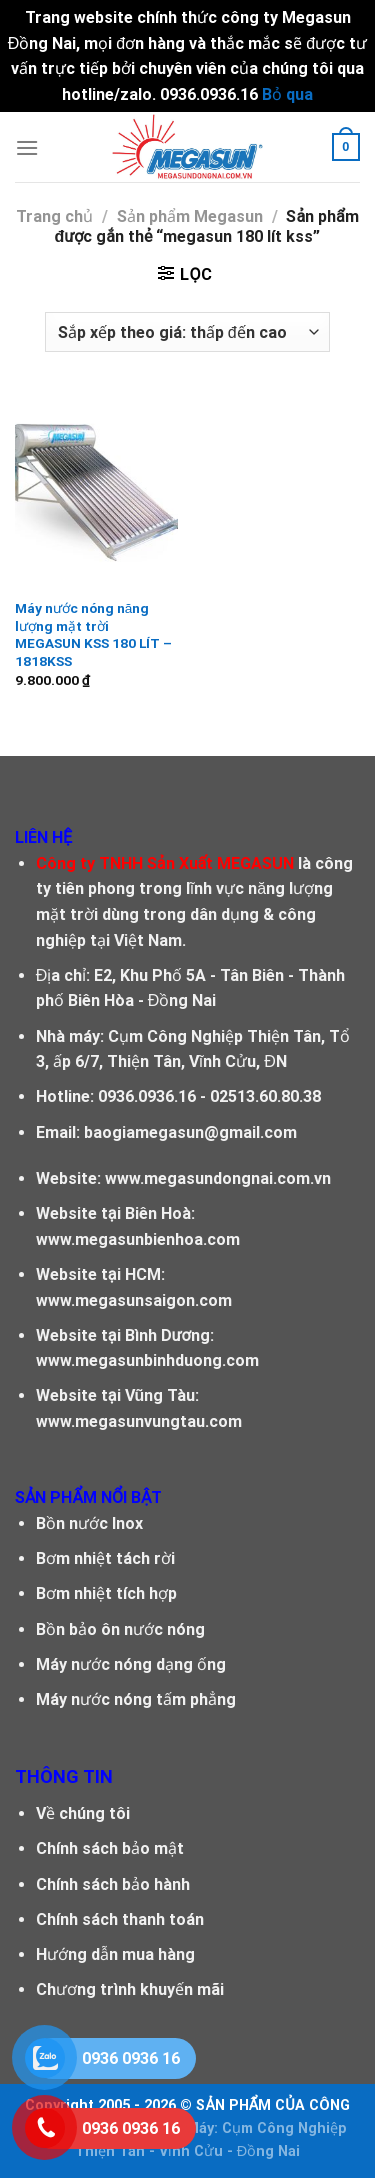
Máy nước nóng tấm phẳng (136, 1699)
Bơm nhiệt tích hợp (106, 1593)
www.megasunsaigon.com (134, 1300)
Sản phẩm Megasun (190, 216)
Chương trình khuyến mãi (130, 1989)
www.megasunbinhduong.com (147, 1360)
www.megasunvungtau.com (139, 1421)
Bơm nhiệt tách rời (105, 1558)
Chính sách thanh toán (120, 1919)
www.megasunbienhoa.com (138, 1239)
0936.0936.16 (147, 1096)
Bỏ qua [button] (287, 94)
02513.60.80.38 (265, 1096)
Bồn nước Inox (89, 1523)
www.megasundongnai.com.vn (218, 1178)
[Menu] (27, 147)
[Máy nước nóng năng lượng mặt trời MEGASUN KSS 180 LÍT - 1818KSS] (96, 489)
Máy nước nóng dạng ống (131, 1664)
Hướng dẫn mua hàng (115, 1954)
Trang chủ (54, 216)
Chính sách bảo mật (110, 1848)
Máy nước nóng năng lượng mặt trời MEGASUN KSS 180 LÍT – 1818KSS (93, 634)
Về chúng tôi (83, 1813)
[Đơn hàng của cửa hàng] (187, 332)
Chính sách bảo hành (113, 1884)
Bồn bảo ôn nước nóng (120, 1629)
